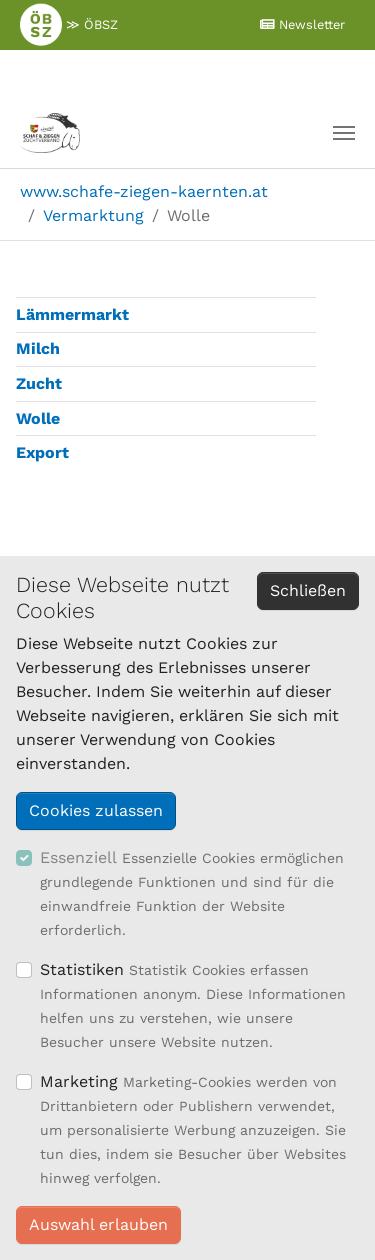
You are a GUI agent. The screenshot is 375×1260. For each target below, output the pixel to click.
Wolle (38, 418)
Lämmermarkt (72, 314)
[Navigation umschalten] (344, 133)
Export (42, 452)
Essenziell (78, 857)
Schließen (308, 590)
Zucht (39, 383)
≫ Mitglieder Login (182, 72)
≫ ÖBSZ (69, 24)
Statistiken (82, 969)
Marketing (79, 1081)
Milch (38, 348)
